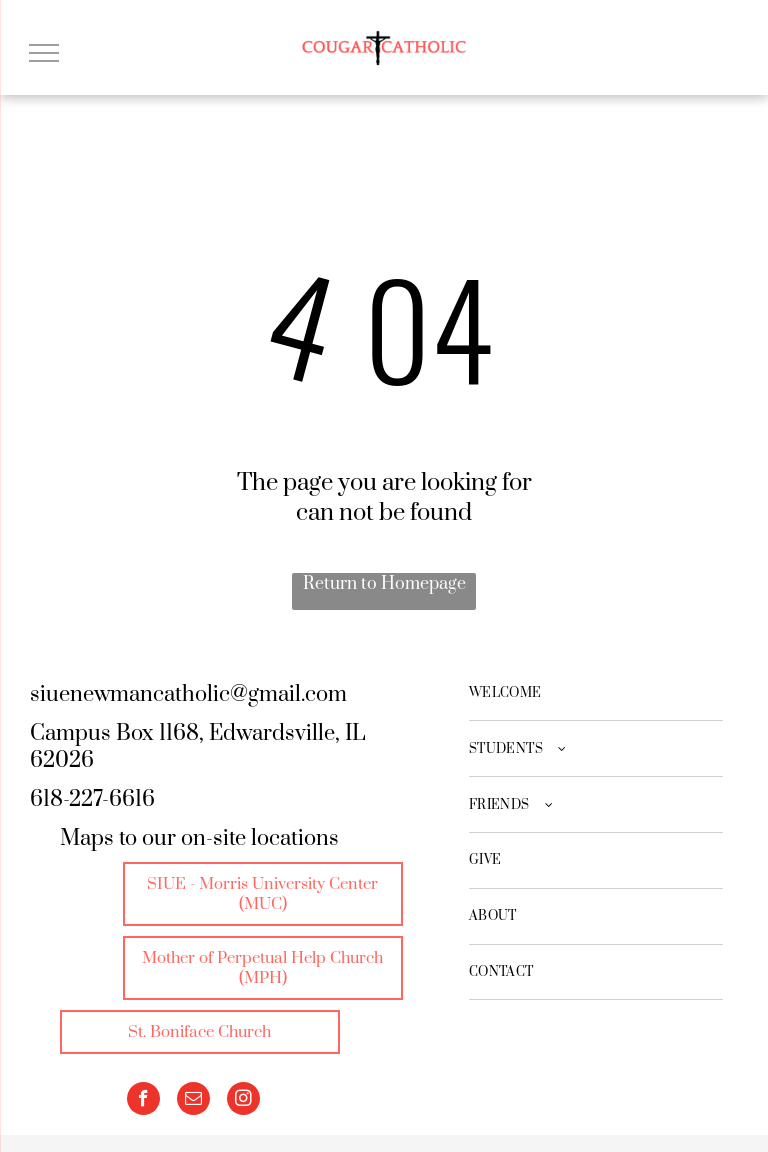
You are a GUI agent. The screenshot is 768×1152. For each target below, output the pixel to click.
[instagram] (243, 1101)
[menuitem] (596, 694)
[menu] (44, 53)
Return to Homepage (384, 584)
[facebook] (143, 1101)
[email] (193, 1101)
